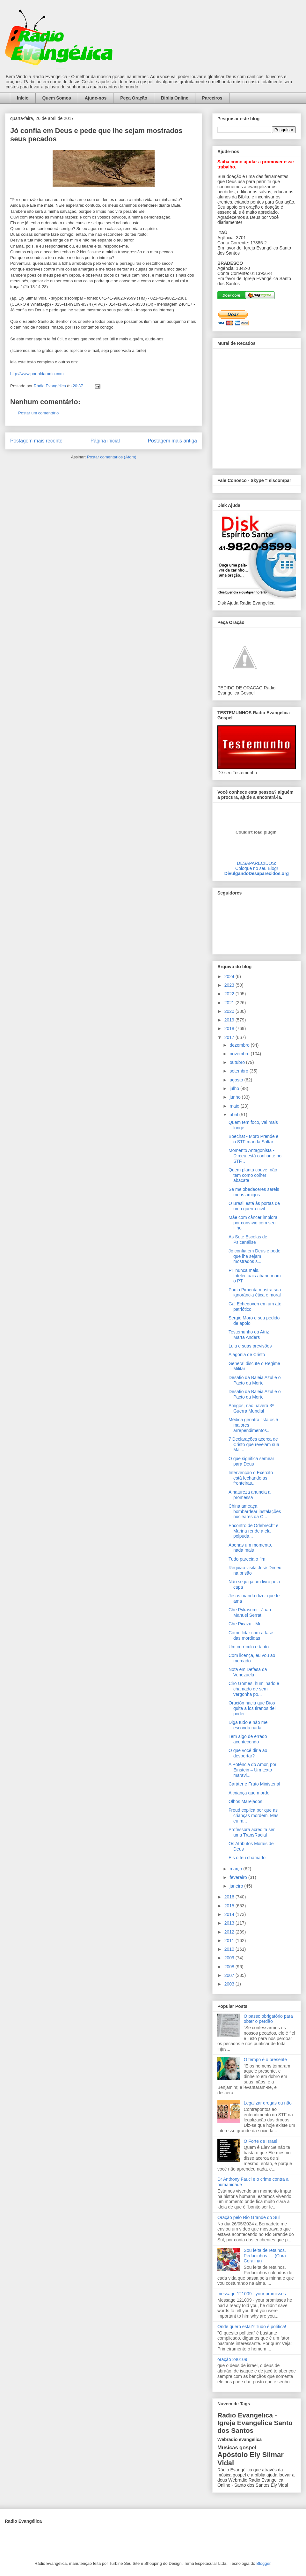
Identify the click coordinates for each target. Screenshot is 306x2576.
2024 (230, 976)
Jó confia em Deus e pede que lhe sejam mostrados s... (254, 1256)
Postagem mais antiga (172, 440)
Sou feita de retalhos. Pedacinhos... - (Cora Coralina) (265, 2256)
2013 (230, 1923)
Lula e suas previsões (250, 1345)
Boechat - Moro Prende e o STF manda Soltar (253, 1139)
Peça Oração (133, 97)
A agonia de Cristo (247, 1354)
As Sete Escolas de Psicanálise (248, 1239)
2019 (230, 1019)
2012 (230, 1931)
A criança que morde (249, 1792)
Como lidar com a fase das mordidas (251, 1635)
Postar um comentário (38, 413)
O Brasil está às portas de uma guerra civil (254, 1206)
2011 (230, 1940)
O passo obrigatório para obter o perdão (268, 2019)
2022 (230, 993)
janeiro (236, 1886)
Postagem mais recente (36, 440)
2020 (230, 1011)
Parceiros (212, 97)
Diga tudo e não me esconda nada (248, 1725)
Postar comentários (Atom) (111, 457)
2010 (230, 1949)
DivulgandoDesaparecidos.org (256, 873)
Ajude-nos (95, 97)
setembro (239, 1070)
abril (234, 1114)
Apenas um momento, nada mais (250, 1547)
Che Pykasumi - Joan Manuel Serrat (250, 1612)
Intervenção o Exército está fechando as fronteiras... (251, 1478)
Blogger (263, 2563)
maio (234, 1106)
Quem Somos (56, 97)
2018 (230, 1028)
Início (23, 97)
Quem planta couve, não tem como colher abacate (253, 1175)
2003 (230, 1983)
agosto (236, 1079)
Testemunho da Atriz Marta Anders (249, 1334)
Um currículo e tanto (249, 1646)
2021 (230, 1002)
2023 (230, 985)
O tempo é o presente (265, 2059)
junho (235, 1097)
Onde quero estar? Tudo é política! (251, 2326)
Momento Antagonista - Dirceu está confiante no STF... (255, 1156)
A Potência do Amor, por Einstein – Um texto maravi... (252, 1770)
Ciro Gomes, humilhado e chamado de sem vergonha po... (254, 1689)
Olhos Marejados (245, 1801)
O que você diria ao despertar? (248, 1753)
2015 (230, 1905)
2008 (230, 1966)
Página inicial (105, 440)
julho (234, 1088)
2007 (230, 1975)
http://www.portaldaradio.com (37, 373)
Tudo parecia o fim (247, 1559)
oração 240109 (232, 2359)
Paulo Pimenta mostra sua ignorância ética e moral (255, 1292)
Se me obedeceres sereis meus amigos (254, 1192)
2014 (230, 1914)
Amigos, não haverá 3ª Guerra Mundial (251, 1408)
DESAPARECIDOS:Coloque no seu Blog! (256, 866)
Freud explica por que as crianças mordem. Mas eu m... (254, 1815)
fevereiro (238, 1877)
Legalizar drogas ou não (268, 2102)
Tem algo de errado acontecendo (248, 1739)
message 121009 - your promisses (251, 2293)
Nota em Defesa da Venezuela (248, 1672)
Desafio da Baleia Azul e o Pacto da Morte (254, 1380)
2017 (230, 1037)
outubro (237, 1062)
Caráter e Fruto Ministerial (254, 1783)
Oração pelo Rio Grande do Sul (248, 2217)
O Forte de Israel (260, 2141)
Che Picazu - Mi (244, 1623)
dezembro (240, 1045)
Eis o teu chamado (247, 1857)
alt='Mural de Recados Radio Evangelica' (256, 407)
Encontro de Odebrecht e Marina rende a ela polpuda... (253, 1531)
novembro (240, 1053)
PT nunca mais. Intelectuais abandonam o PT (255, 1276)
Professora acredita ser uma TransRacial (252, 1832)
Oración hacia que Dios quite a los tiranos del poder (252, 1708)
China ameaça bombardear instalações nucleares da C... (255, 1511)
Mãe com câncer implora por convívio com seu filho (253, 1223)
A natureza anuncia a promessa (250, 1494)
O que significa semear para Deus (251, 1461)
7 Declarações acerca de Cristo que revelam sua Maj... (254, 1444)
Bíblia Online (174, 97)
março (236, 1868)
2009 (230, 1957)
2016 (230, 1896)
